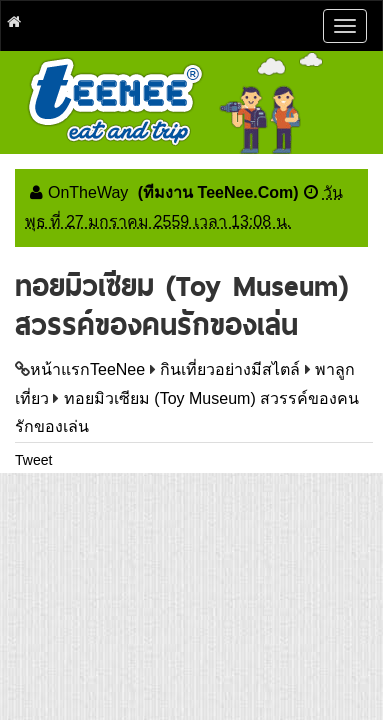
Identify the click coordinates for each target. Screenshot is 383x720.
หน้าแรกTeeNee (87, 369)
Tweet (33, 460)
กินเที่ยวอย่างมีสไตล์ (230, 369)
